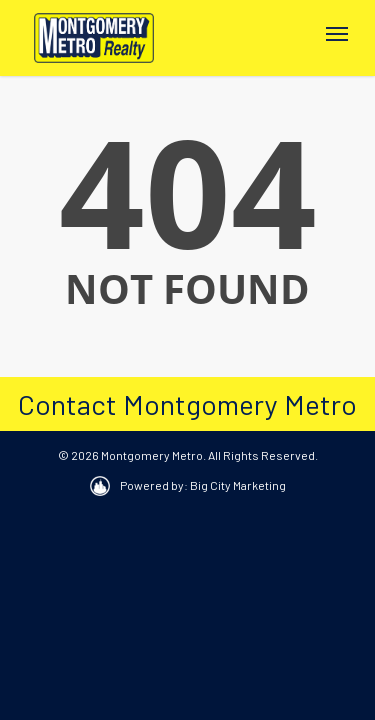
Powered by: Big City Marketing (203, 485)
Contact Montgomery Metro (187, 404)
